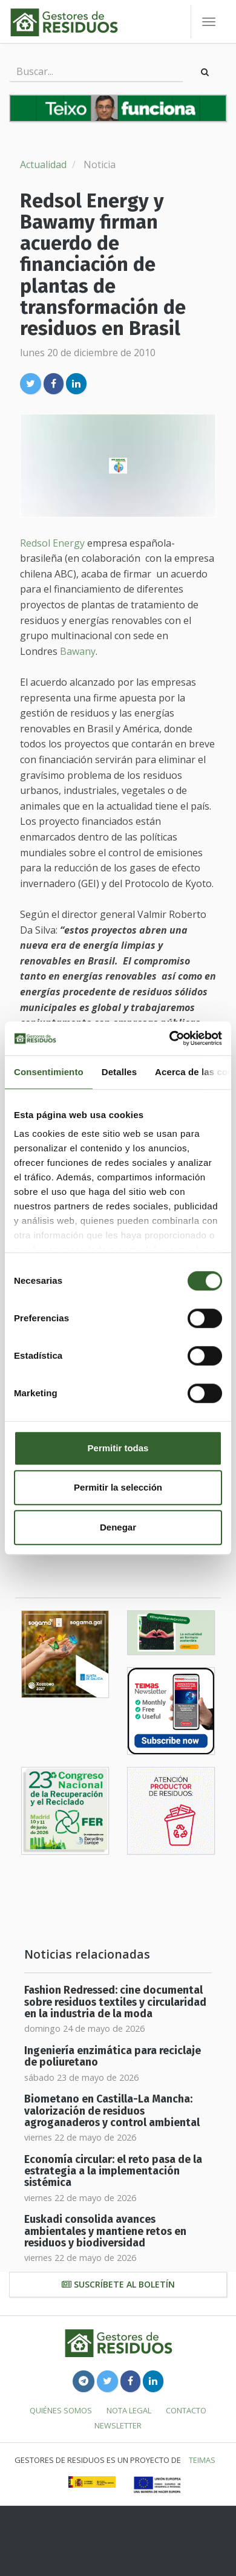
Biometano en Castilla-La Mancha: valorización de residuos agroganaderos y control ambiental (112, 2111)
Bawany (78, 651)
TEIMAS (202, 2459)
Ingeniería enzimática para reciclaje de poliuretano (112, 2056)
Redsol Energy (52, 543)
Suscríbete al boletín (118, 2284)
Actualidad (43, 164)
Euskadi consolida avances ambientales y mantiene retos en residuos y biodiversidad (105, 2231)
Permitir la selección (118, 1487)
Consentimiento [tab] (49, 1072)
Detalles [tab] (119, 1072)
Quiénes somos (61, 2410)
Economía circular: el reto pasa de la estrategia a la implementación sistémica (113, 2171)
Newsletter (118, 2425)
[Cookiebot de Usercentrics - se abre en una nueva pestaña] (169, 1038)
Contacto (186, 2410)
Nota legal (129, 2410)
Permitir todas (118, 1448)
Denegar (118, 1527)
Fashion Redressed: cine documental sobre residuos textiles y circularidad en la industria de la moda (115, 2002)
